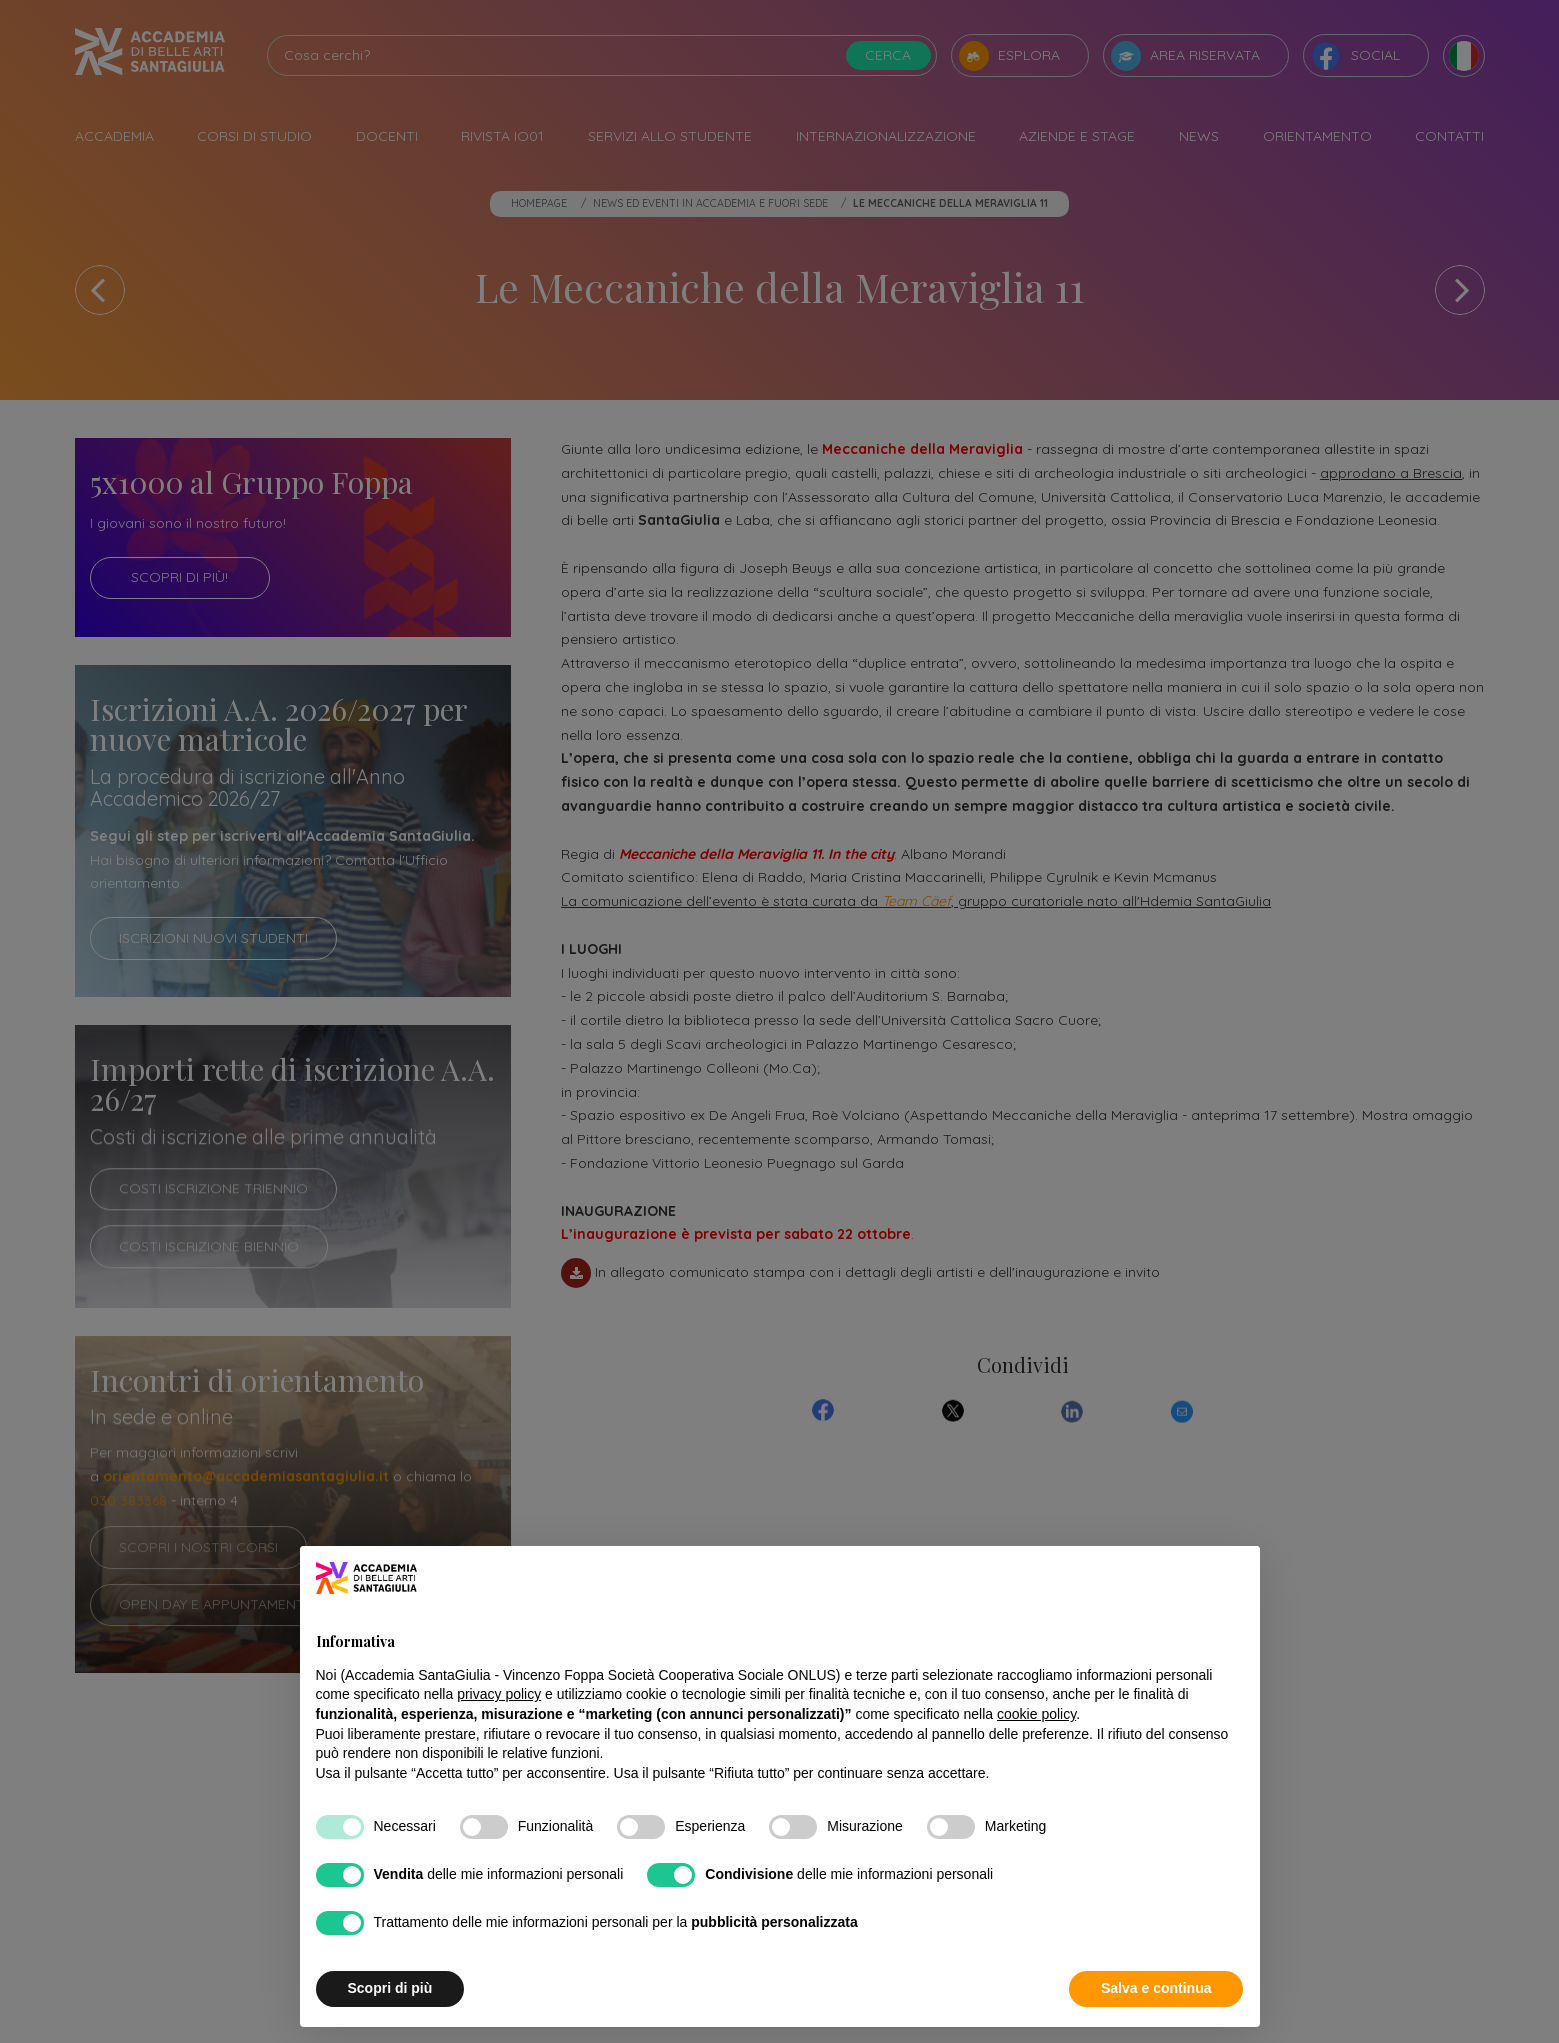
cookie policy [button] (1036, 1714)
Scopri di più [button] (390, 1988)
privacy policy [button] (499, 1694)
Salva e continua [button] (1156, 1988)
